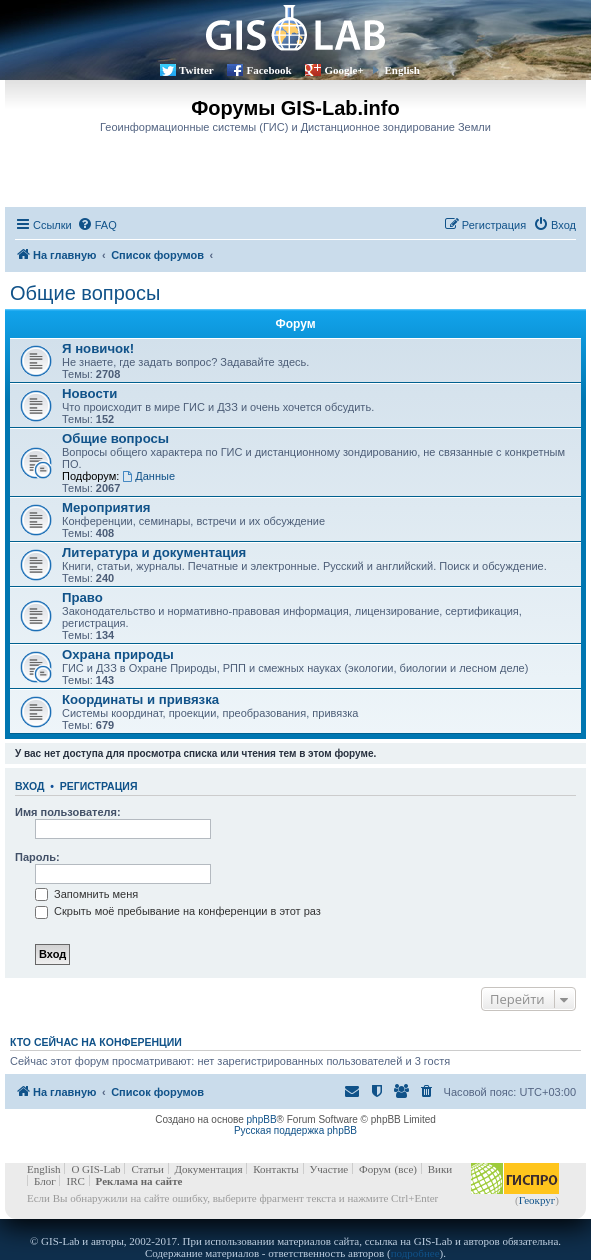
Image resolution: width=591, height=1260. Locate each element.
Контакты (275, 1169)
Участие (329, 1169)
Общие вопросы (85, 293)
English (402, 70)
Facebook (268, 70)
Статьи (147, 1169)
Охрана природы (118, 654)
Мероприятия (106, 507)
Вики (440, 1169)
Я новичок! (98, 348)
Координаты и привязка (140, 699)
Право (82, 597)
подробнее (415, 1253)
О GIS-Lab (95, 1169)
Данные (148, 476)
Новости (89, 393)
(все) (406, 1169)
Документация (209, 1169)
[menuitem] (97, 225)
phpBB (262, 1119)
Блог (45, 1181)
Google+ (343, 70)
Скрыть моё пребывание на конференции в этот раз (178, 911)
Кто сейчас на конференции (96, 1042)
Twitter (196, 70)
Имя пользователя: (68, 812)
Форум (375, 1169)
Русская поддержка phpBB (295, 1130)
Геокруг (537, 1200)
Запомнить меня (86, 894)
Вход (29, 786)
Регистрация (99, 786)
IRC (75, 1181)
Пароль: (37, 857)
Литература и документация (154, 552)
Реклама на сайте (139, 1181)
